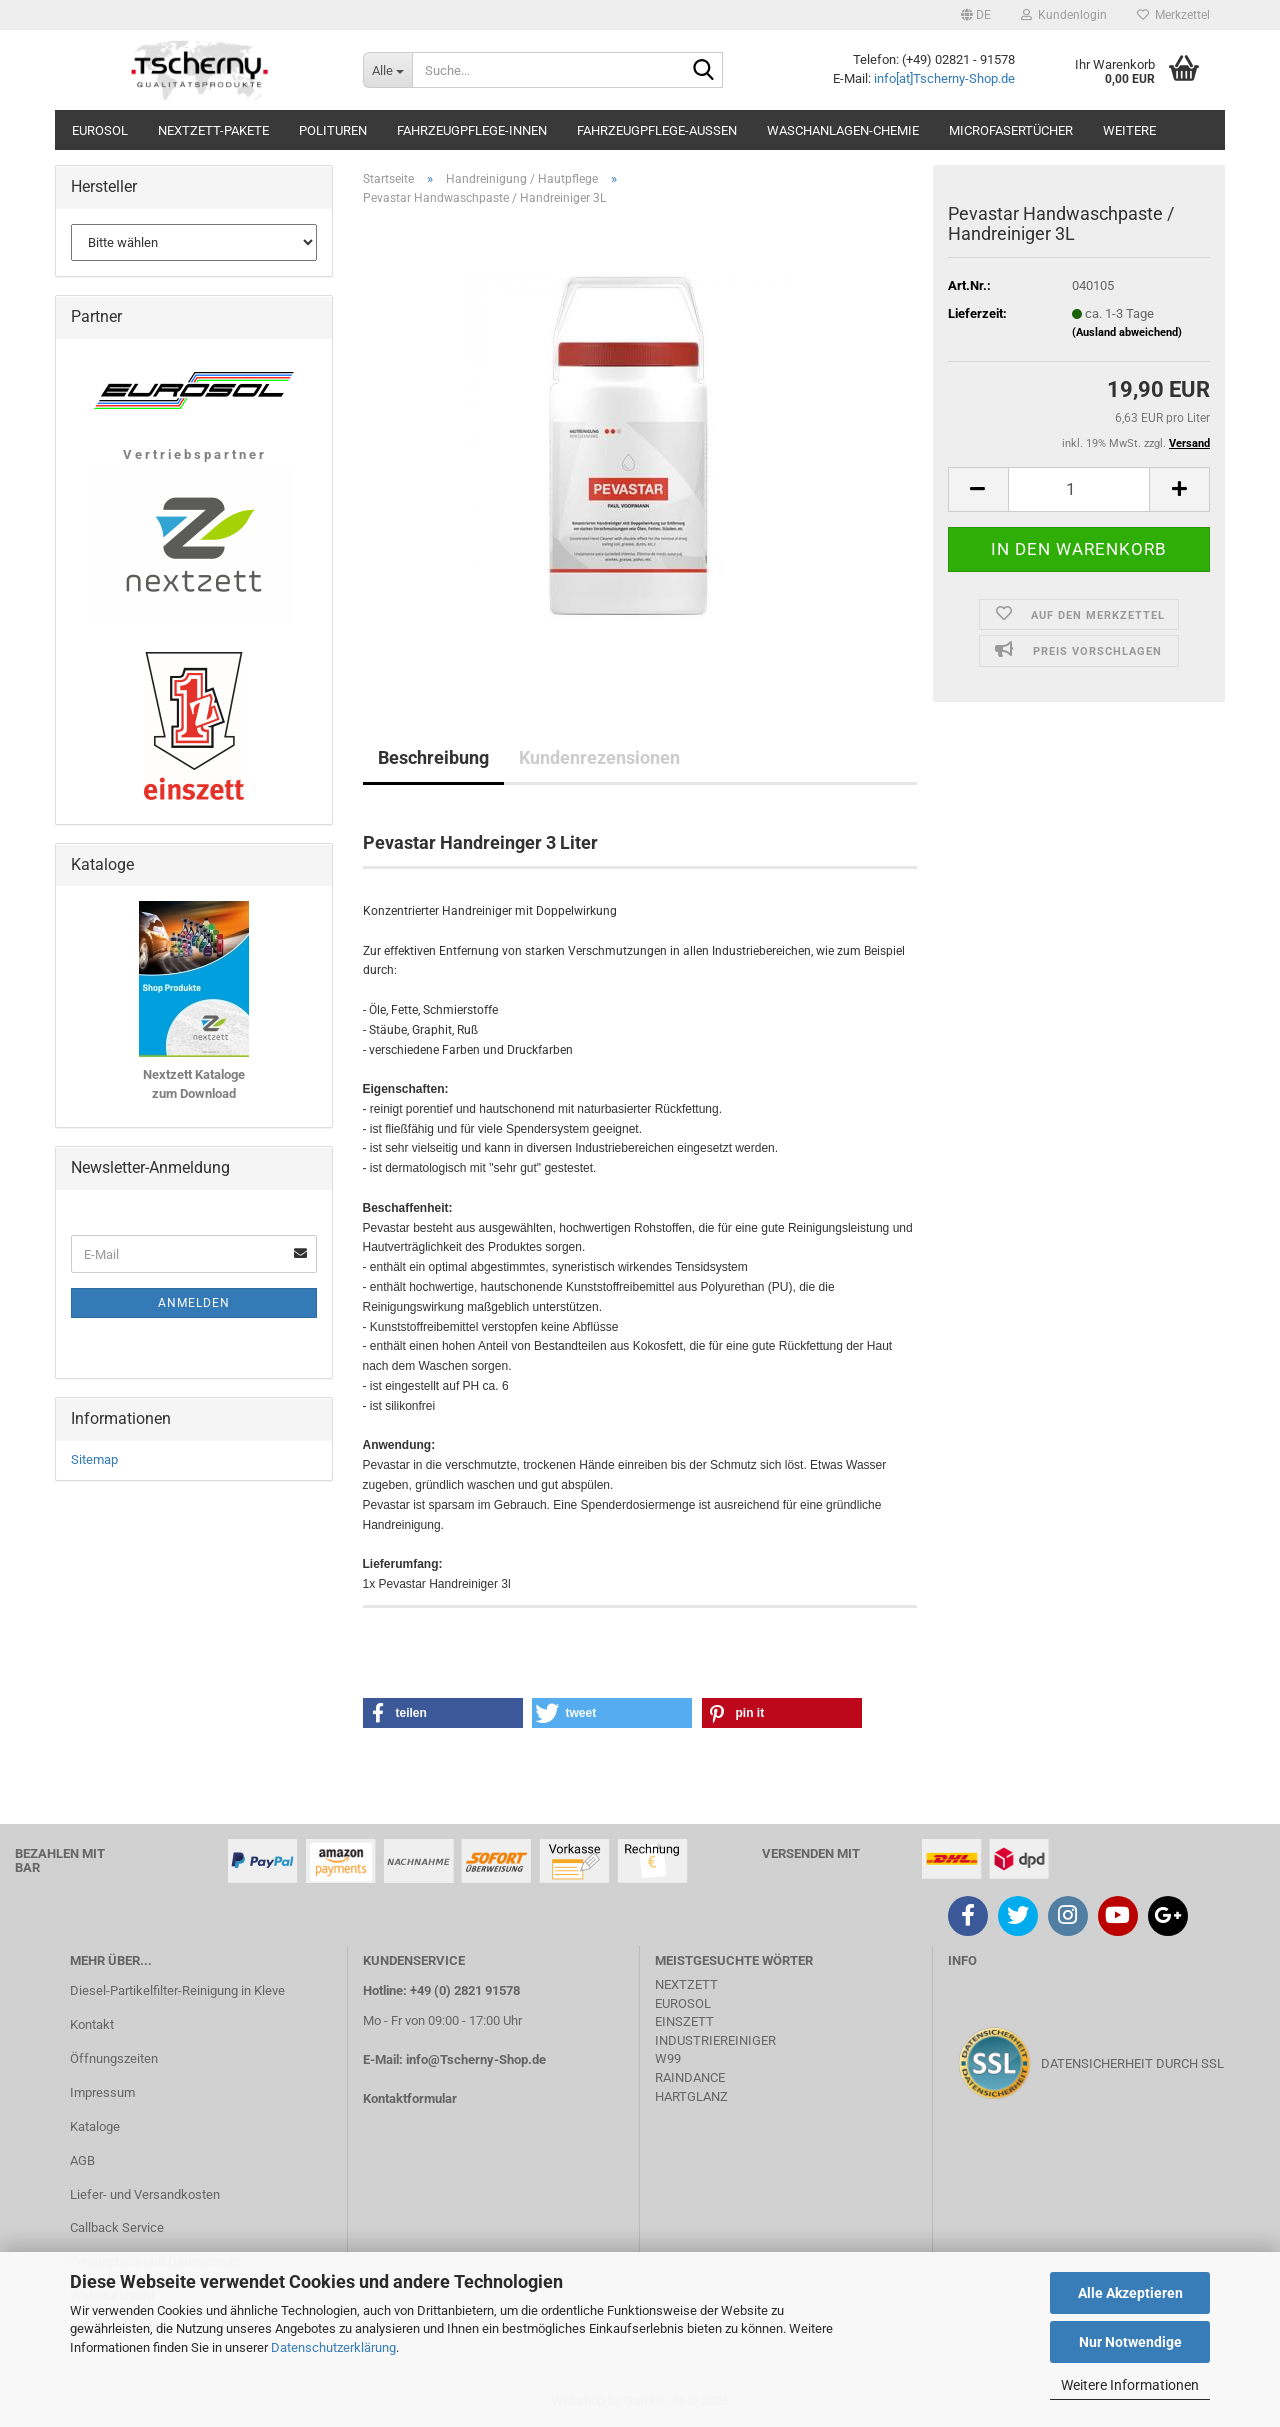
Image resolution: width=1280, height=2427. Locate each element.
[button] (976, 15)
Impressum (102, 2092)
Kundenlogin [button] (1064, 15)
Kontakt (92, 2024)
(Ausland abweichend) (1127, 332)
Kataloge (95, 2126)
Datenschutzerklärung (333, 2347)
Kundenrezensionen (599, 757)
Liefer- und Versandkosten (145, 2194)
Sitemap (94, 1459)
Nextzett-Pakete (213, 130)
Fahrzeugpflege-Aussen (657, 130)
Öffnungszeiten (114, 2058)
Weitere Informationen (1130, 2385)
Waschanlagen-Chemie (843, 130)
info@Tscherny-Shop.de (476, 2059)
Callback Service (117, 2227)
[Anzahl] (1079, 489)
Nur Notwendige (1130, 2342)
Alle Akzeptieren (1130, 2293)
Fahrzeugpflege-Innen (472, 130)
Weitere (1129, 130)
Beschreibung (433, 757)
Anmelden (194, 1303)
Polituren (333, 130)
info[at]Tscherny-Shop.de (944, 78)
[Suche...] (387, 70)
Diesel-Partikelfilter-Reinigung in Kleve (177, 1990)
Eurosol (100, 130)
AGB (82, 2160)
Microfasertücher (1011, 130)
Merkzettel (1173, 15)
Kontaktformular (410, 2098)
